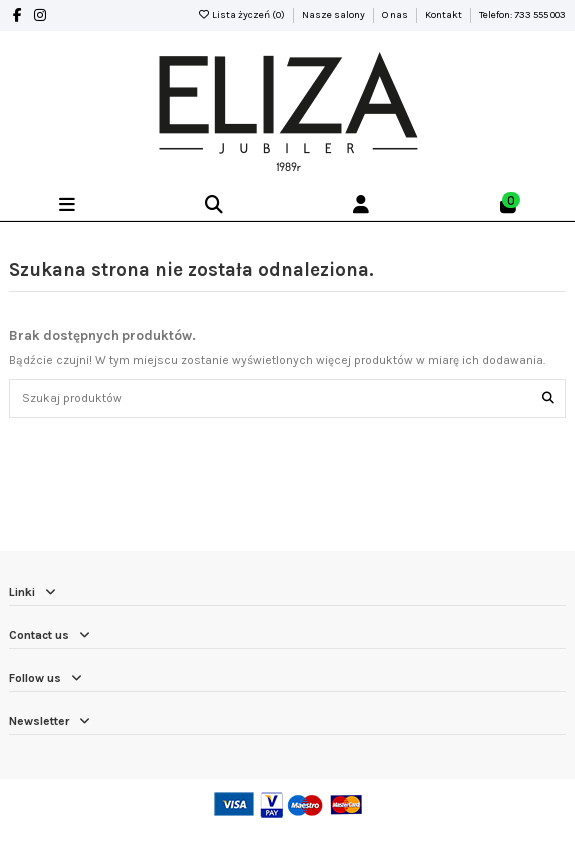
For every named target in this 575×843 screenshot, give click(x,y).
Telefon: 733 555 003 (522, 15)
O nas (396, 15)
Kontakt (444, 15)
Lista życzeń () (242, 15)
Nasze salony (334, 15)
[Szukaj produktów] (548, 398)
